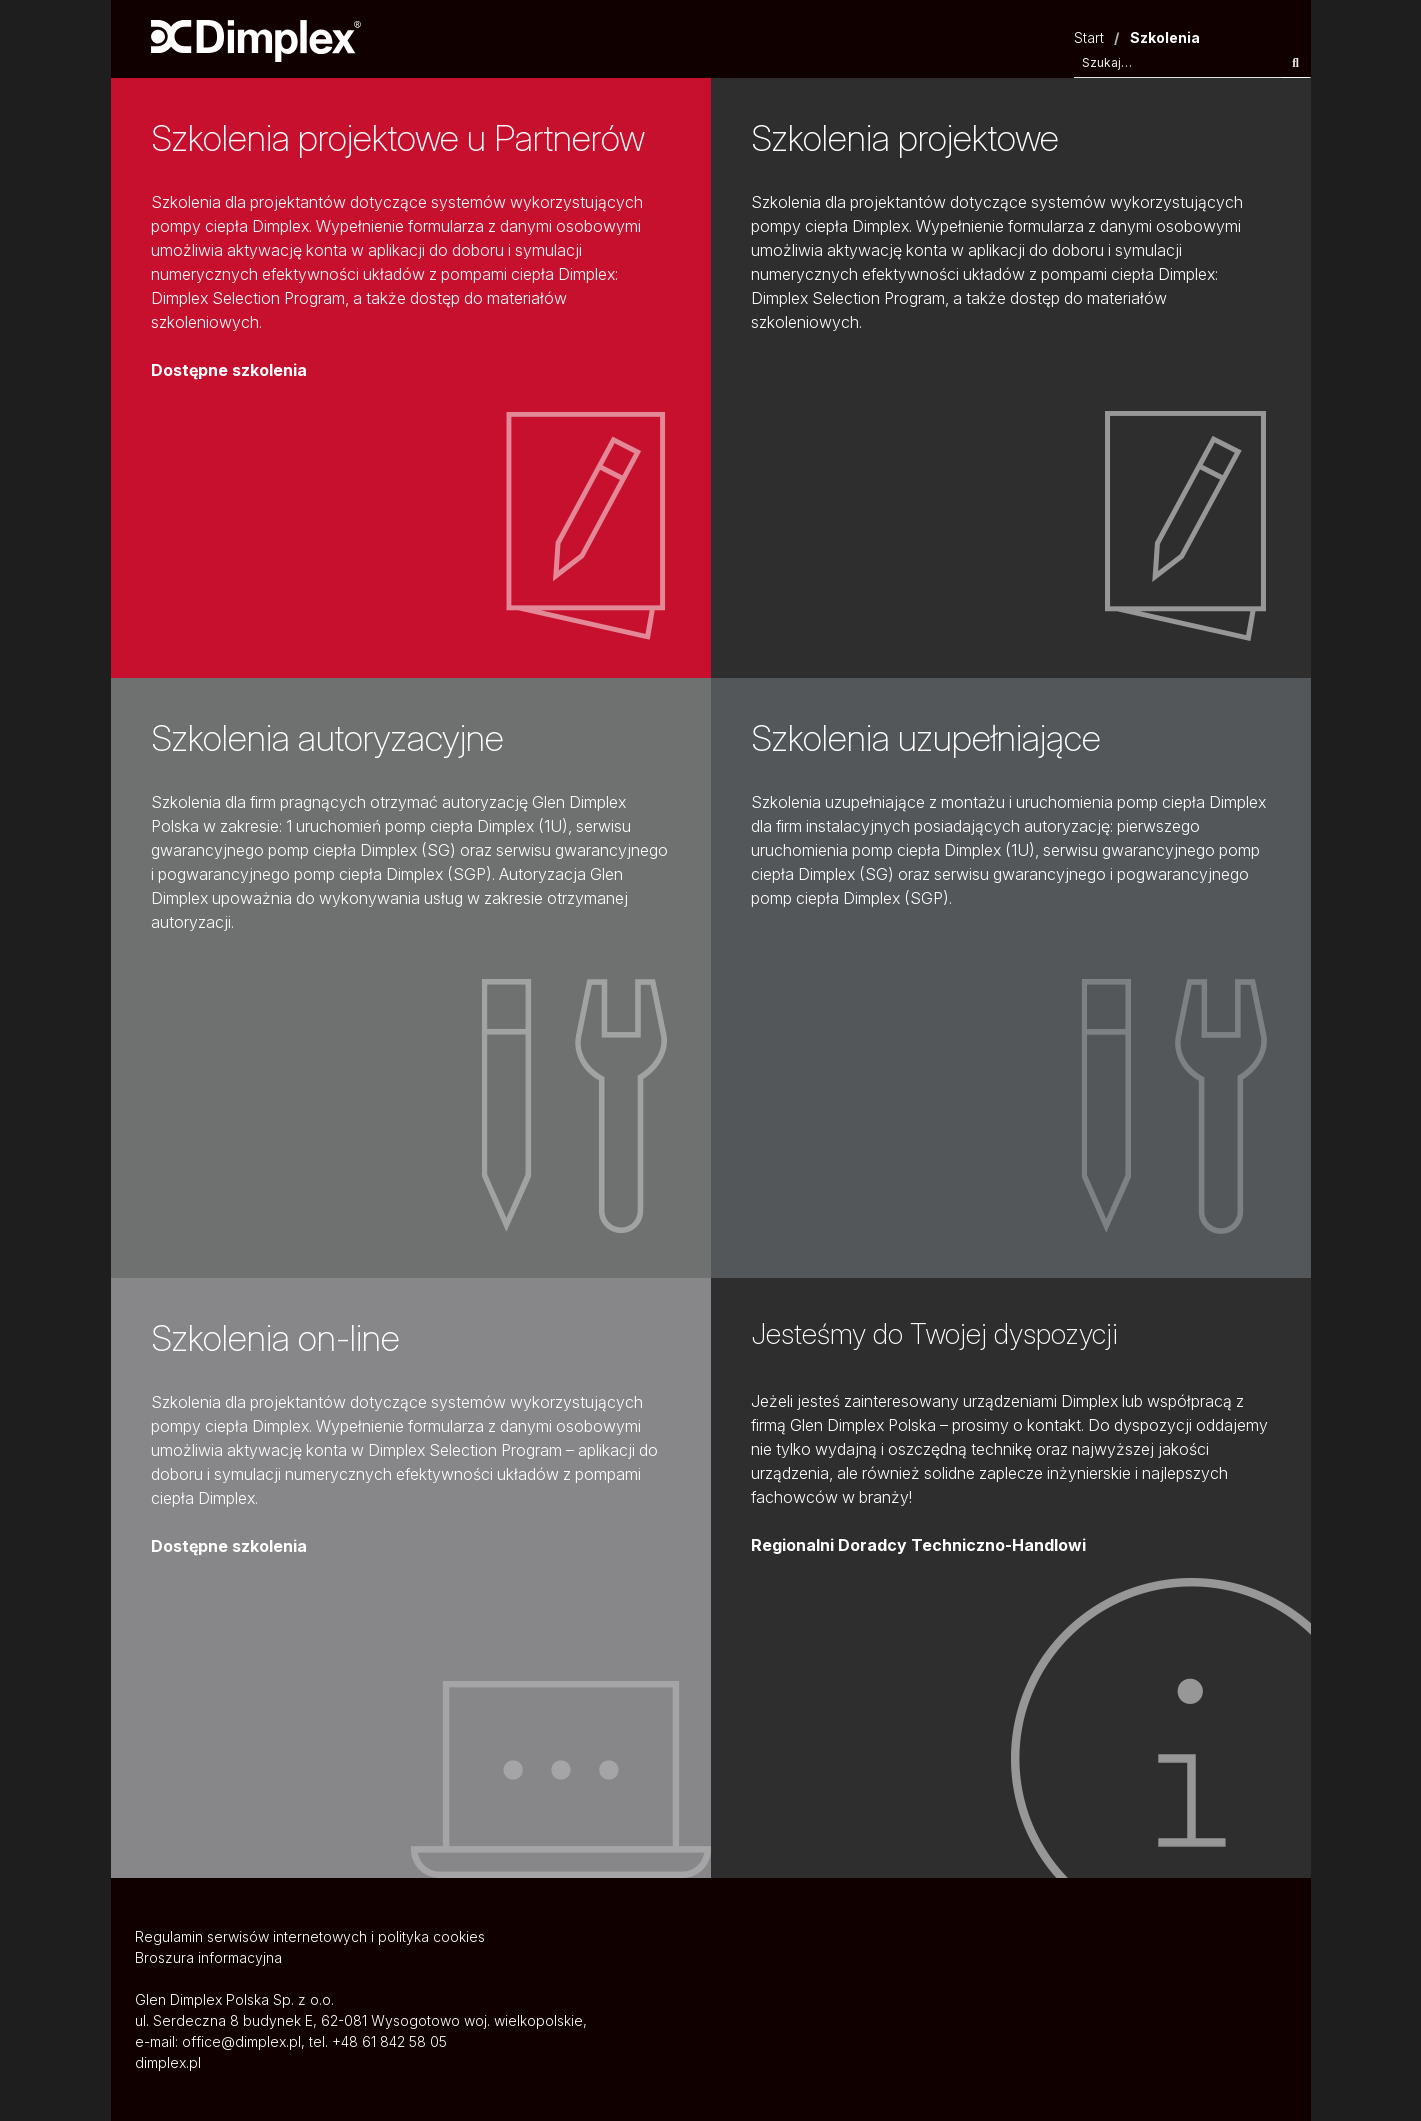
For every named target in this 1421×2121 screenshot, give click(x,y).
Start (1089, 37)
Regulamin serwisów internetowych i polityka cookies (310, 1936)
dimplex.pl (168, 2062)
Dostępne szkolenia (229, 370)
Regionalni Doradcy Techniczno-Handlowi (918, 1545)
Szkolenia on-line (275, 1338)
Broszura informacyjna (208, 1957)
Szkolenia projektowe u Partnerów (398, 138)
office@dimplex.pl (241, 2041)
